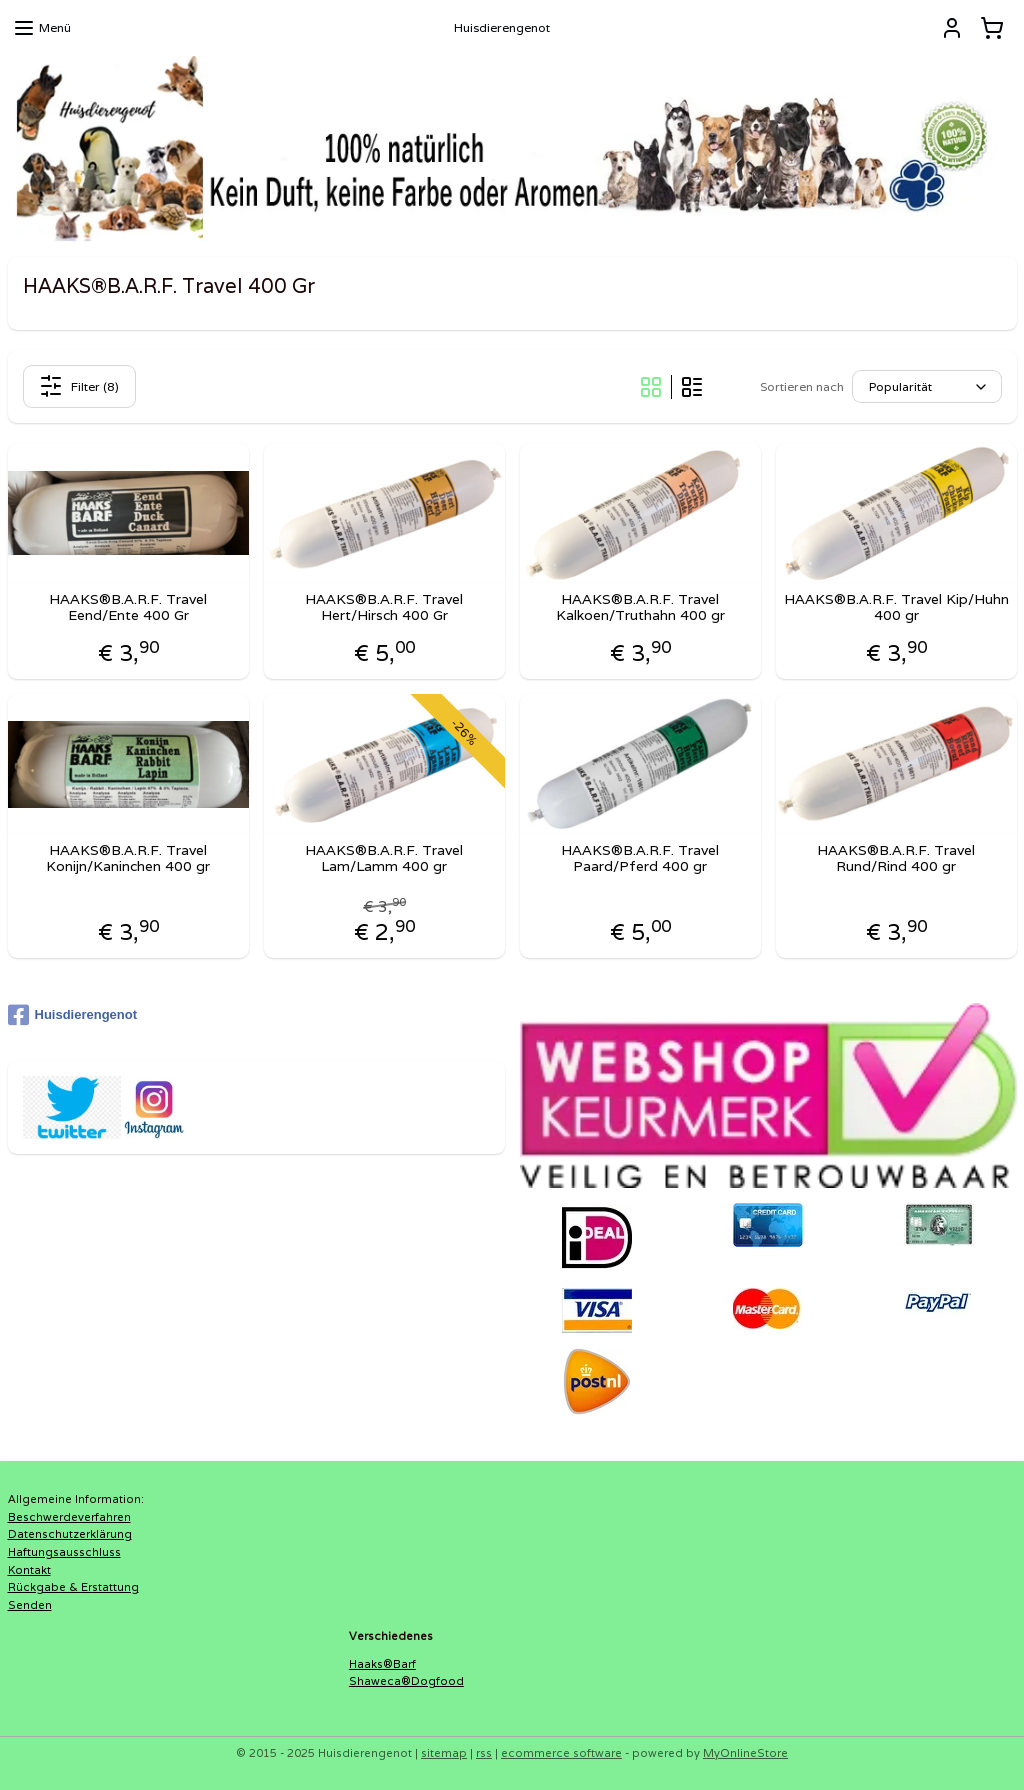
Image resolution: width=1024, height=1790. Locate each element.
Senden (30, 1605)
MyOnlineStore (745, 1753)
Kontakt (29, 1570)
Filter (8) (79, 386)
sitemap (444, 1753)
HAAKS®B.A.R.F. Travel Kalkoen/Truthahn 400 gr (640, 608)
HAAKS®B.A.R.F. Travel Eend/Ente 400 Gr (128, 608)
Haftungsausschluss (64, 1552)
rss (484, 1753)
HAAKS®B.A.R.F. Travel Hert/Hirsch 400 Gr (384, 608)
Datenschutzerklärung (70, 1534)
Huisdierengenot (73, 1015)
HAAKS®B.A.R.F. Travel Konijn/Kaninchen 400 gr (128, 859)
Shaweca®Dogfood (406, 1681)
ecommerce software (561, 1753)
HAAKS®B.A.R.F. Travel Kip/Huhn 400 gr (896, 608)
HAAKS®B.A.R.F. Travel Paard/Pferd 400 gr (640, 859)
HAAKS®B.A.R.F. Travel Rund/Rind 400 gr (896, 859)
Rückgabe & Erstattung (73, 1587)
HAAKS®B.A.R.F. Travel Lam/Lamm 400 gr (384, 859)
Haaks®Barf (382, 1664)
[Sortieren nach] (927, 387)
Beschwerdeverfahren (69, 1517)
